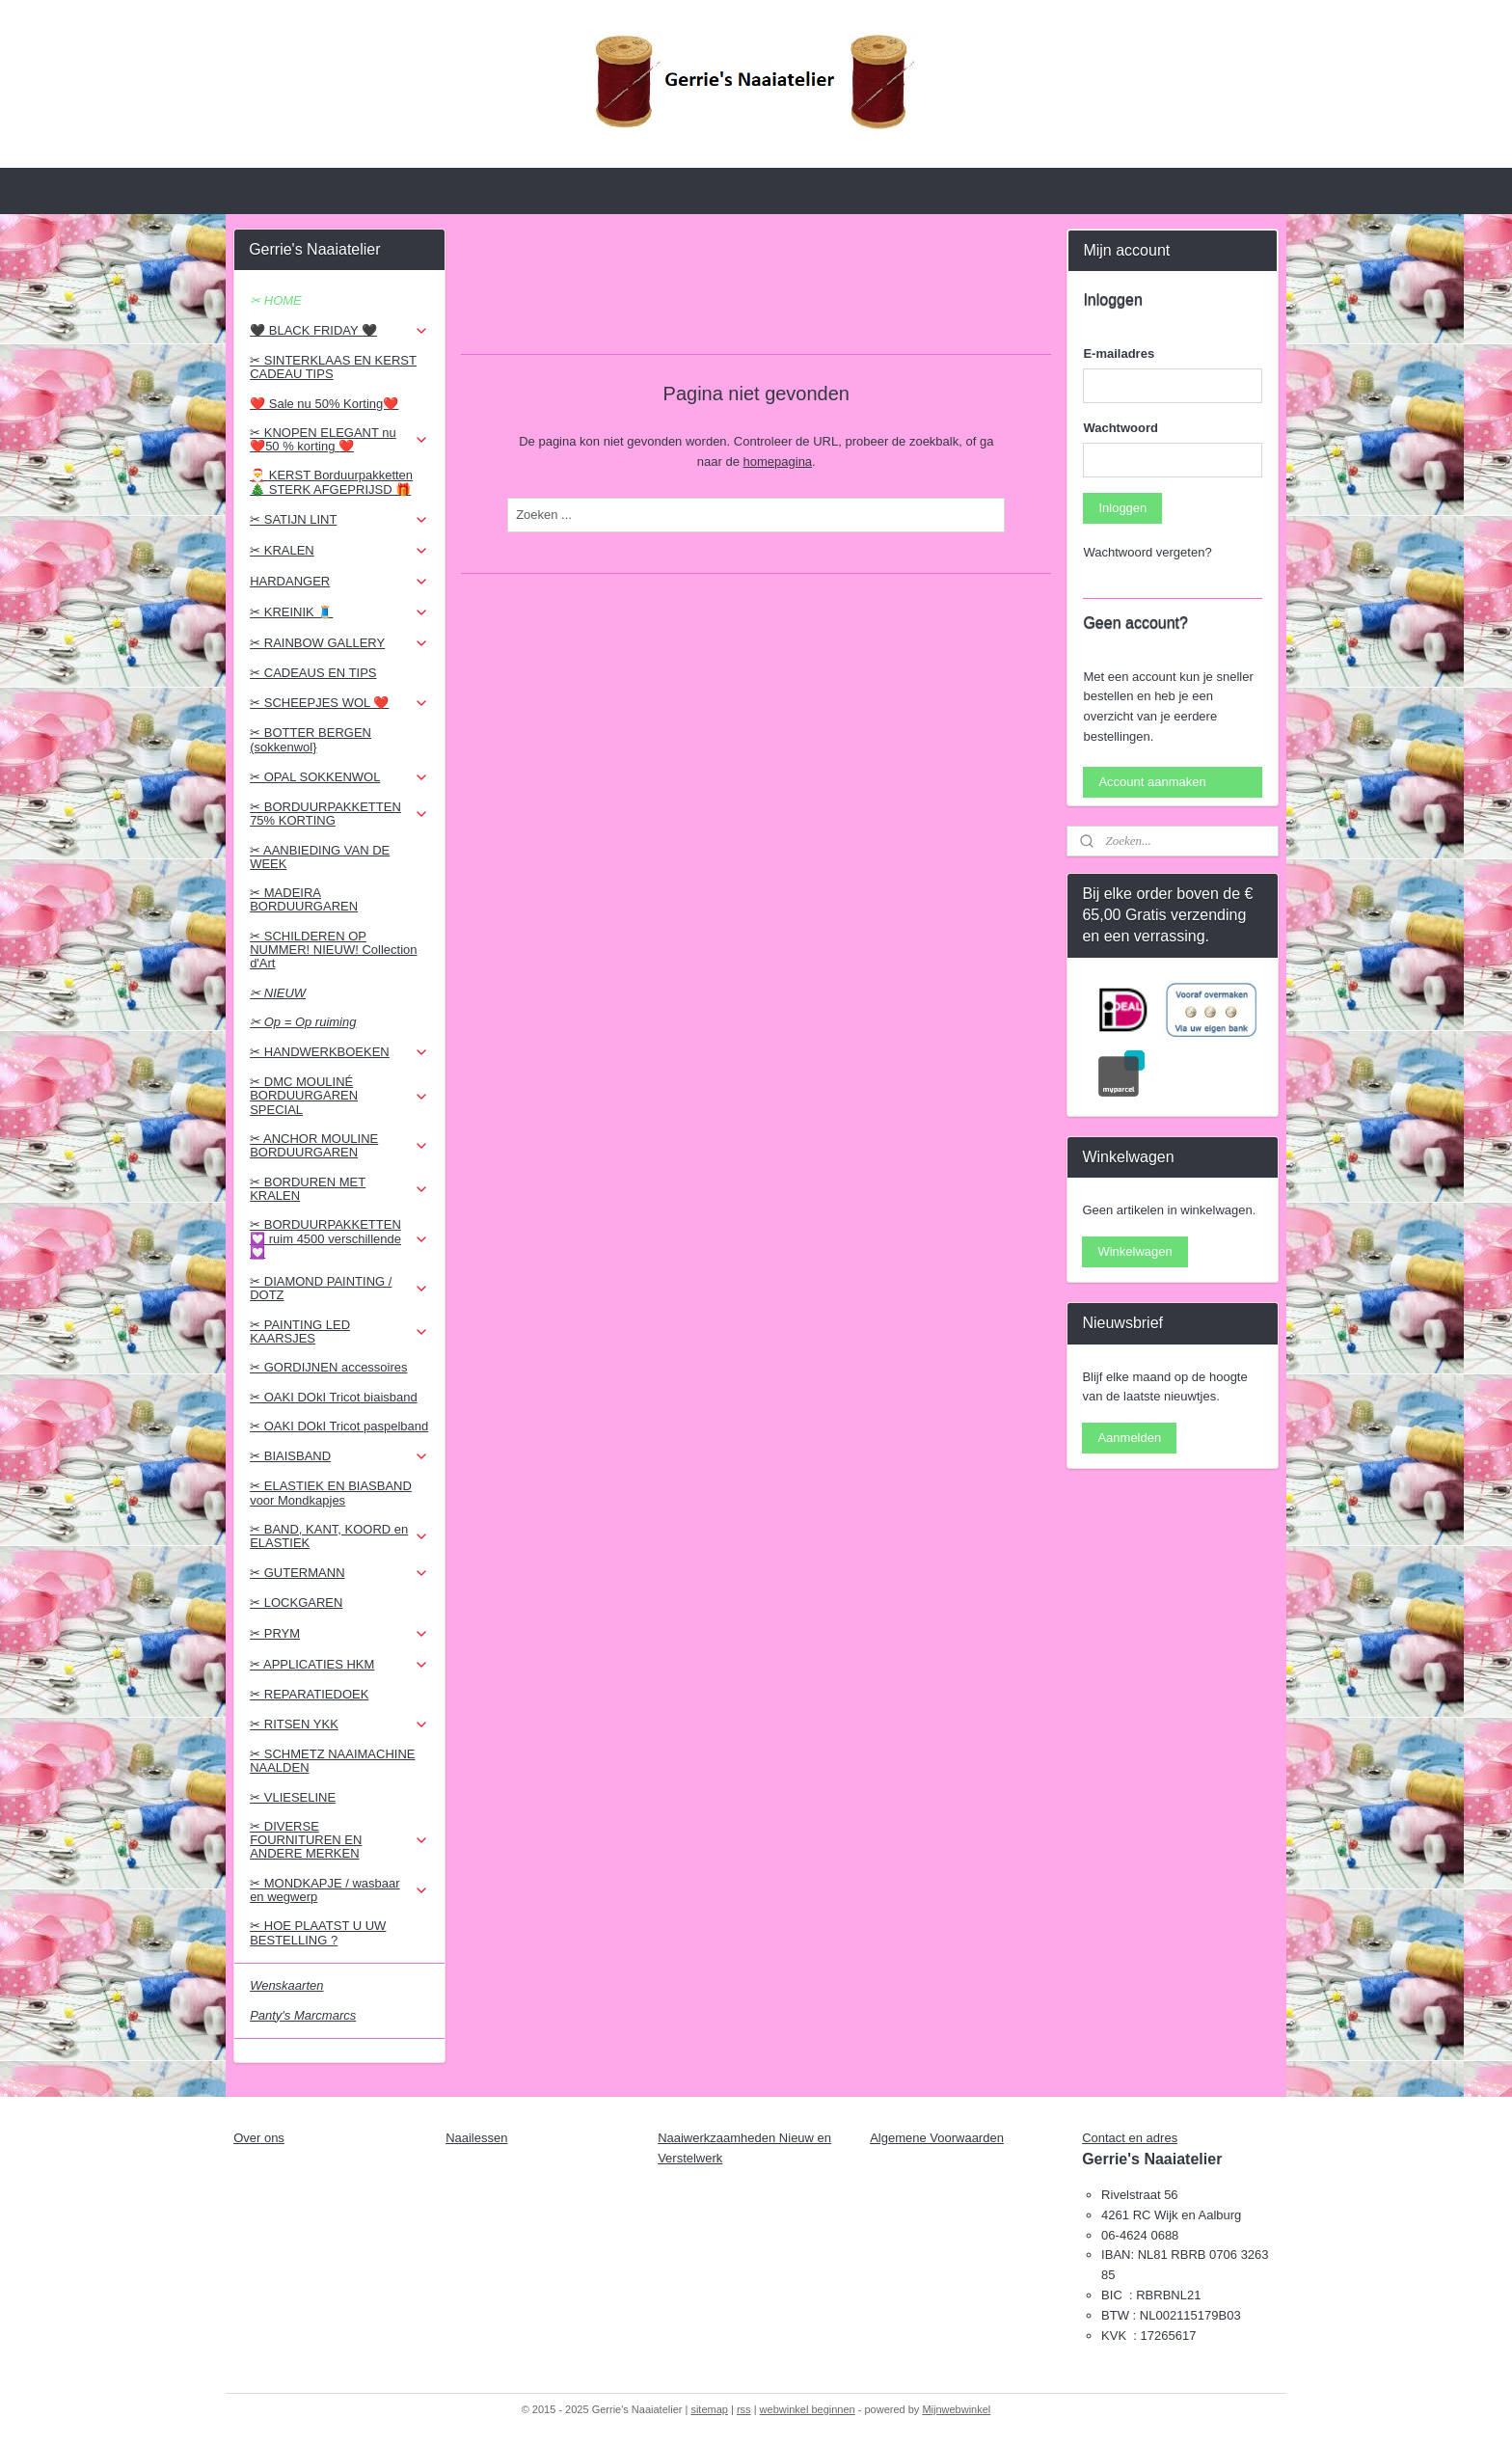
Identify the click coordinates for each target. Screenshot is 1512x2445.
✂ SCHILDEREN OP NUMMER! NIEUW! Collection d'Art (333, 950)
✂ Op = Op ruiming (303, 1022)
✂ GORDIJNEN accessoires (328, 1367)
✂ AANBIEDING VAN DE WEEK (320, 857)
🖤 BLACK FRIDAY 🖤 (339, 331)
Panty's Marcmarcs (303, 2015)
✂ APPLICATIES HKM (339, 1664)
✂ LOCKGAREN (296, 1602)
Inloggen (1122, 508)
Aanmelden (1129, 1437)
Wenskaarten (286, 1985)
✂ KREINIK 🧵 (339, 612)
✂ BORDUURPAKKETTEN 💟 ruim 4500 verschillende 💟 (339, 1238)
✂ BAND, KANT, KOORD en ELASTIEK (339, 1536)
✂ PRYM (339, 1634)
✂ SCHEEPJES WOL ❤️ (339, 703)
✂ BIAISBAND (339, 1456)
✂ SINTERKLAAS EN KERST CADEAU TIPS (333, 367)
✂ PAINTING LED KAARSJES (339, 1331)
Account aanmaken (1151, 781)
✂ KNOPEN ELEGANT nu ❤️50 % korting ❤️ (339, 439)
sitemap (709, 2409)
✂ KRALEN (339, 550)
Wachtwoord (1120, 428)
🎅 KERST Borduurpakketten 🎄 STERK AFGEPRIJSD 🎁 (331, 482)
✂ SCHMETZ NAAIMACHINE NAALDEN (332, 1761)
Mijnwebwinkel (956, 2409)
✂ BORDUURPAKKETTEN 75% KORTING (339, 814)
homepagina (777, 461)
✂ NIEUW (278, 993)
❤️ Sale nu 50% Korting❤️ (324, 403)
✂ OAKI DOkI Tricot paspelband (339, 1426)
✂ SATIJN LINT (339, 520)
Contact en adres (1129, 2138)
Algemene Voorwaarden (937, 2138)
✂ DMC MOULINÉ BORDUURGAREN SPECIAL (339, 1095)
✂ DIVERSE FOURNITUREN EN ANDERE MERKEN (339, 1840)
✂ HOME (276, 300)
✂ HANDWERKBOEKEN (339, 1052)
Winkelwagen (1134, 1251)
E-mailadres (1118, 353)
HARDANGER (339, 581)
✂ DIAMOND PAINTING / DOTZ (339, 1288)
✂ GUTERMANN (339, 1573)
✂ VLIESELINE (293, 1797)
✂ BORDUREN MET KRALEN (339, 1189)
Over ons (258, 2138)
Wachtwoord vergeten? (1147, 552)
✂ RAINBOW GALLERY (339, 643)
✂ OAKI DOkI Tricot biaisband (334, 1397)
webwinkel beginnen (807, 2409)
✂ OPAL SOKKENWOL (339, 777)
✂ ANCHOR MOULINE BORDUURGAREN (339, 1145)
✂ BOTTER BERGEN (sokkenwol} (310, 739)
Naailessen (476, 2138)
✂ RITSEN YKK (339, 1724)
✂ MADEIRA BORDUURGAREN (304, 899)
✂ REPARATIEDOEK (309, 1694)
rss (744, 2409)
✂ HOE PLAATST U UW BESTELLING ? (318, 1932)
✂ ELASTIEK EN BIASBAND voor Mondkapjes (331, 1493)
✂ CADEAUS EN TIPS (313, 673)
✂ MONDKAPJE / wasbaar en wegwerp (339, 1890)
